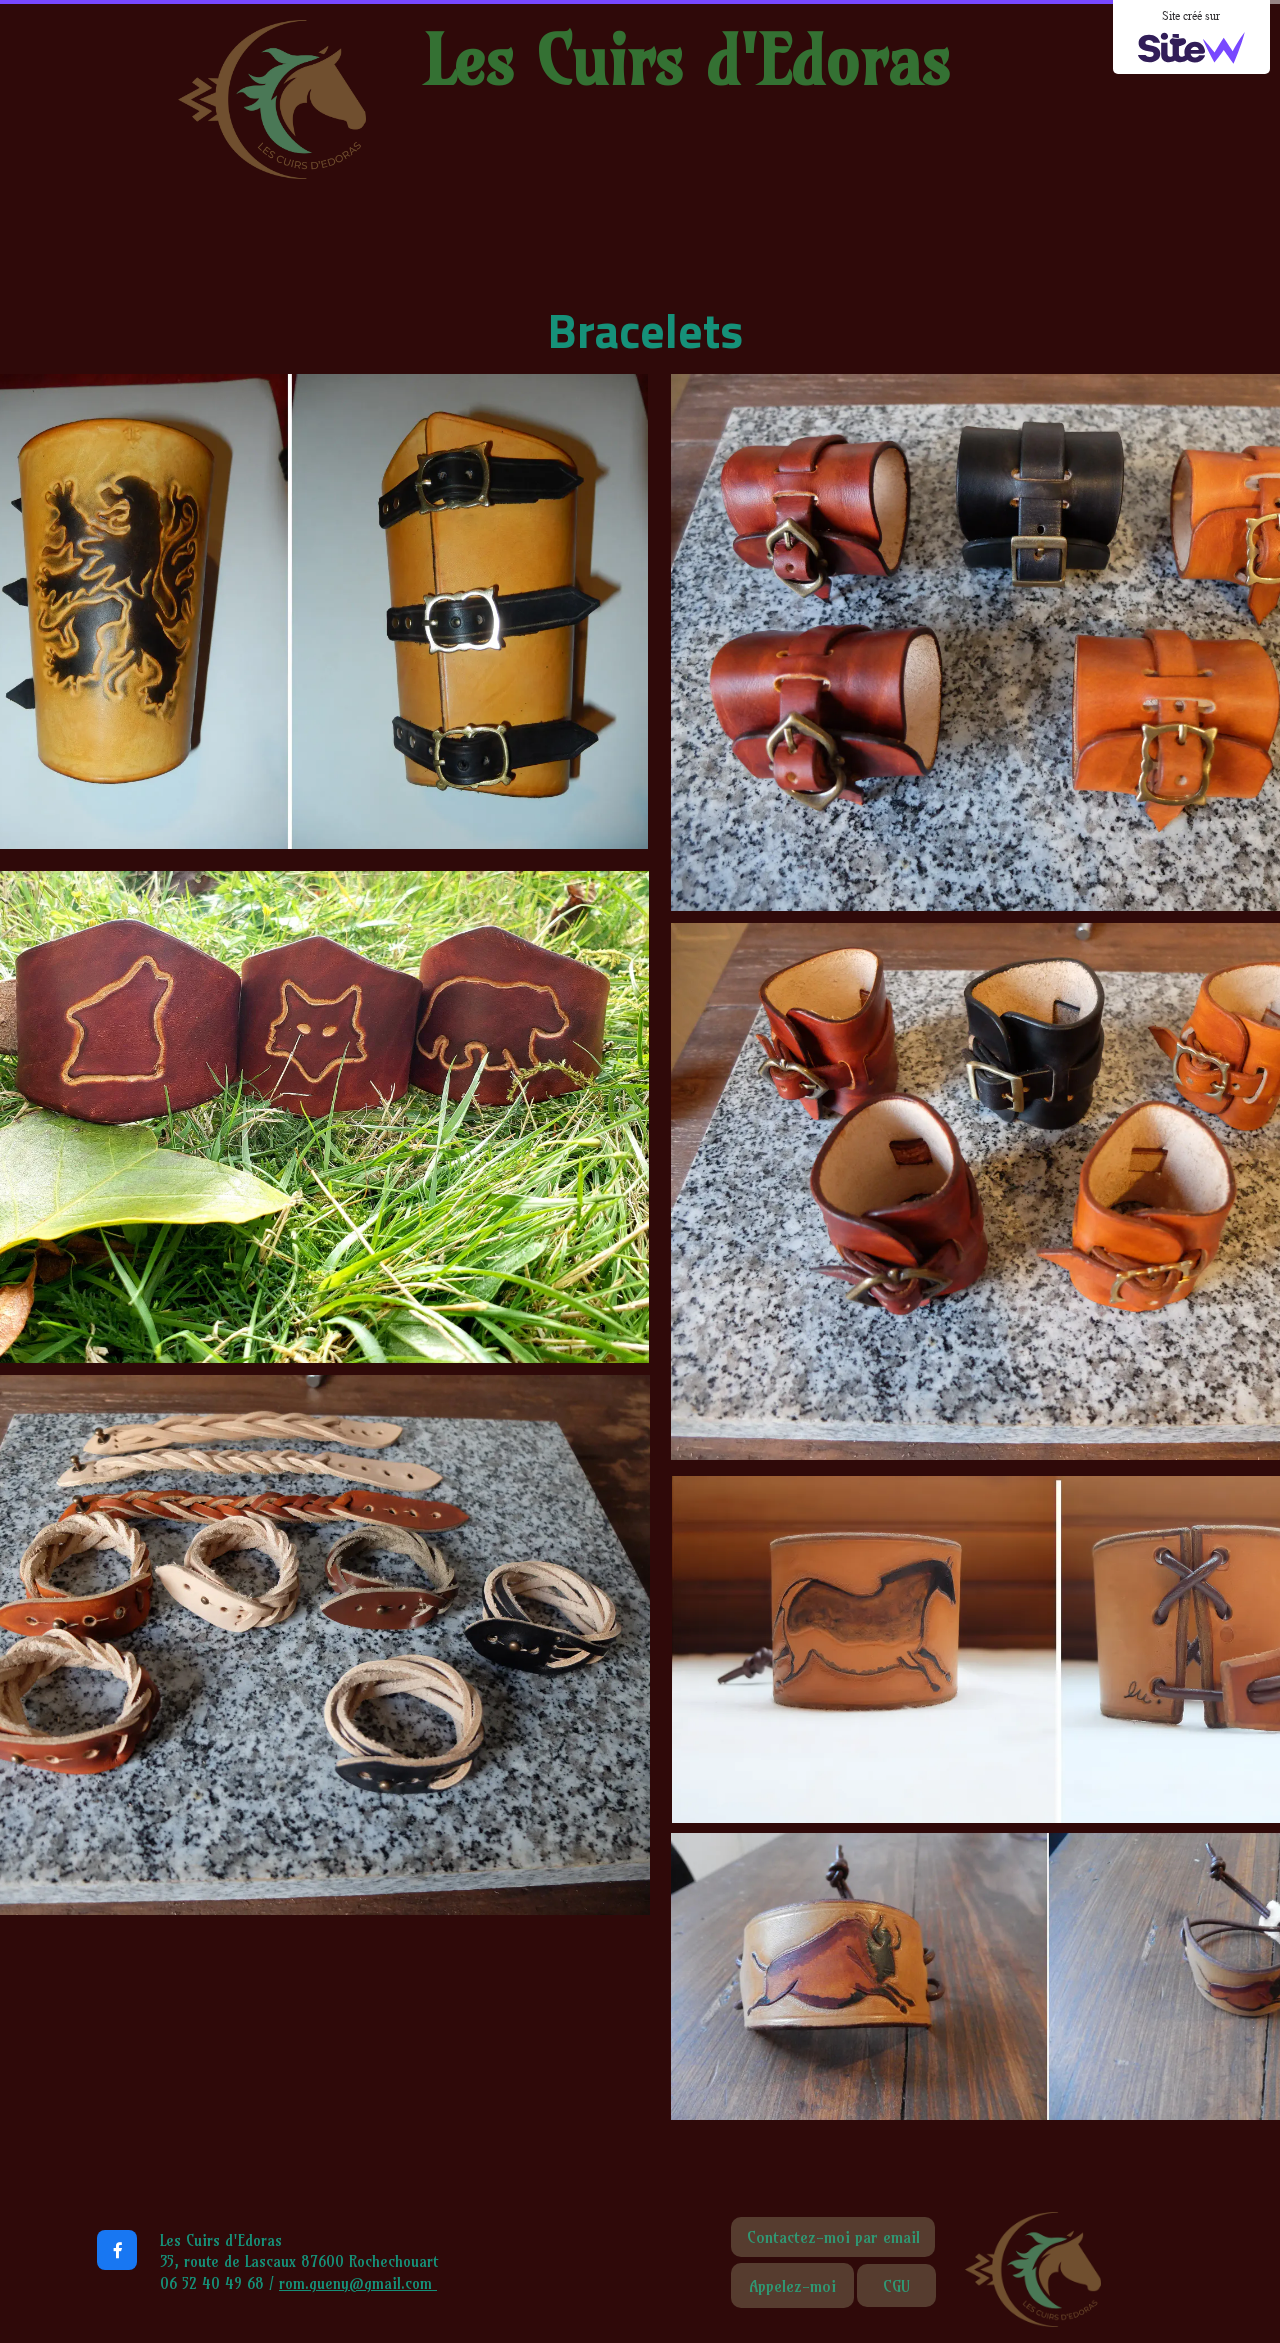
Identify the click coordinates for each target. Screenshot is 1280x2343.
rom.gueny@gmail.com (358, 2283)
